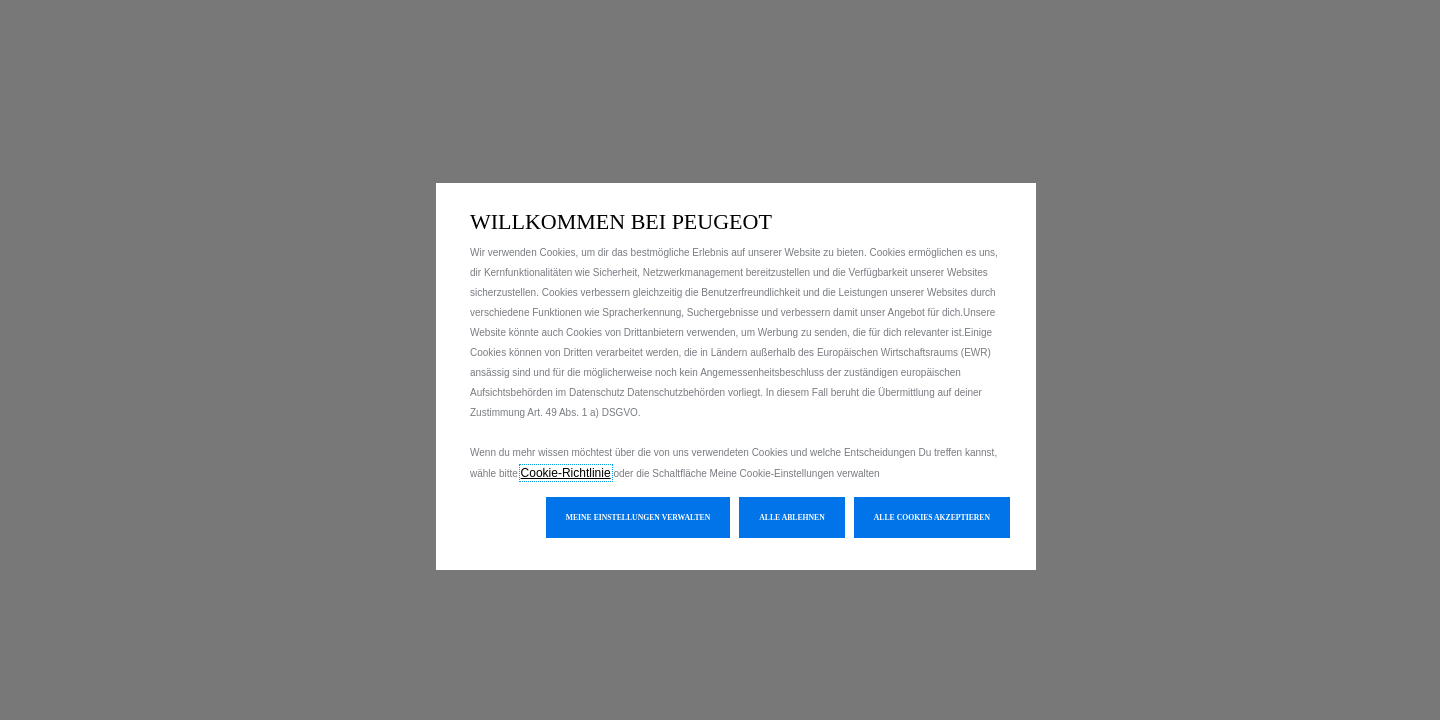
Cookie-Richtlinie (566, 473)
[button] (638, 517)
